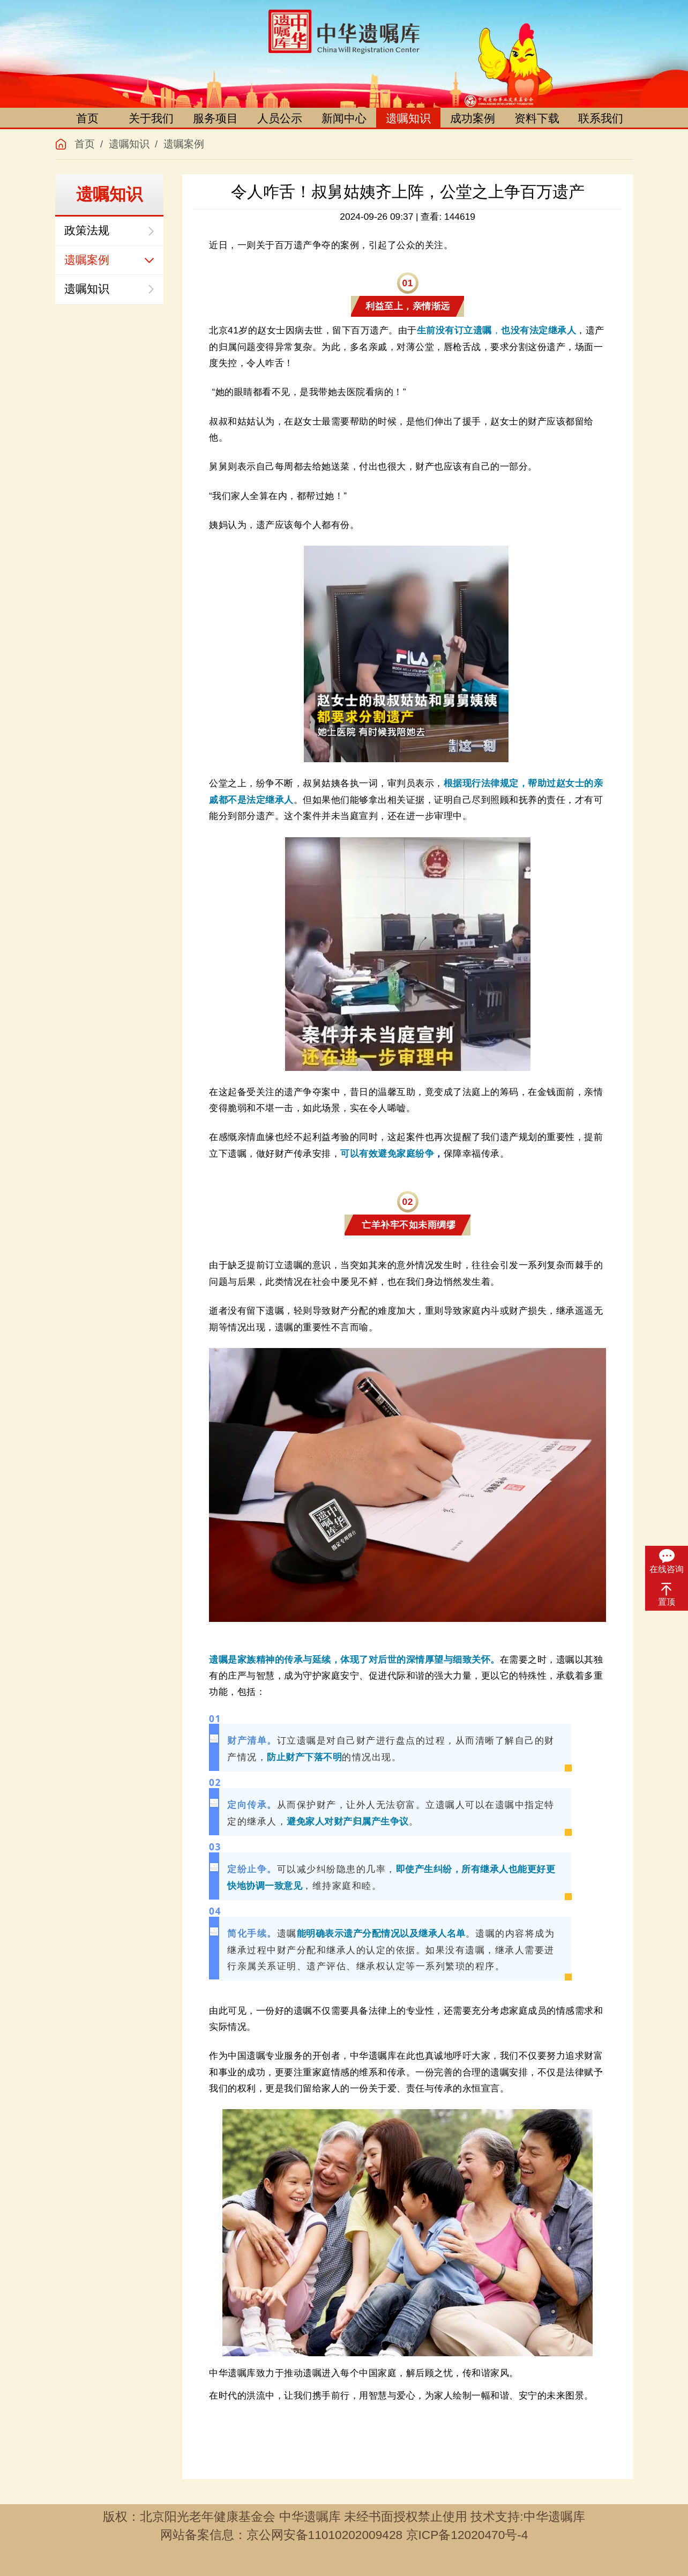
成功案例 (472, 118)
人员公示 (279, 118)
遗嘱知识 (408, 118)
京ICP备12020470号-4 (467, 2535)
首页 (87, 118)
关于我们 (151, 118)
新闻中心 (344, 118)
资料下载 (536, 118)
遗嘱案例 (183, 144)
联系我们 (600, 118)
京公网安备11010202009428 (324, 2535)
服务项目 (215, 118)
